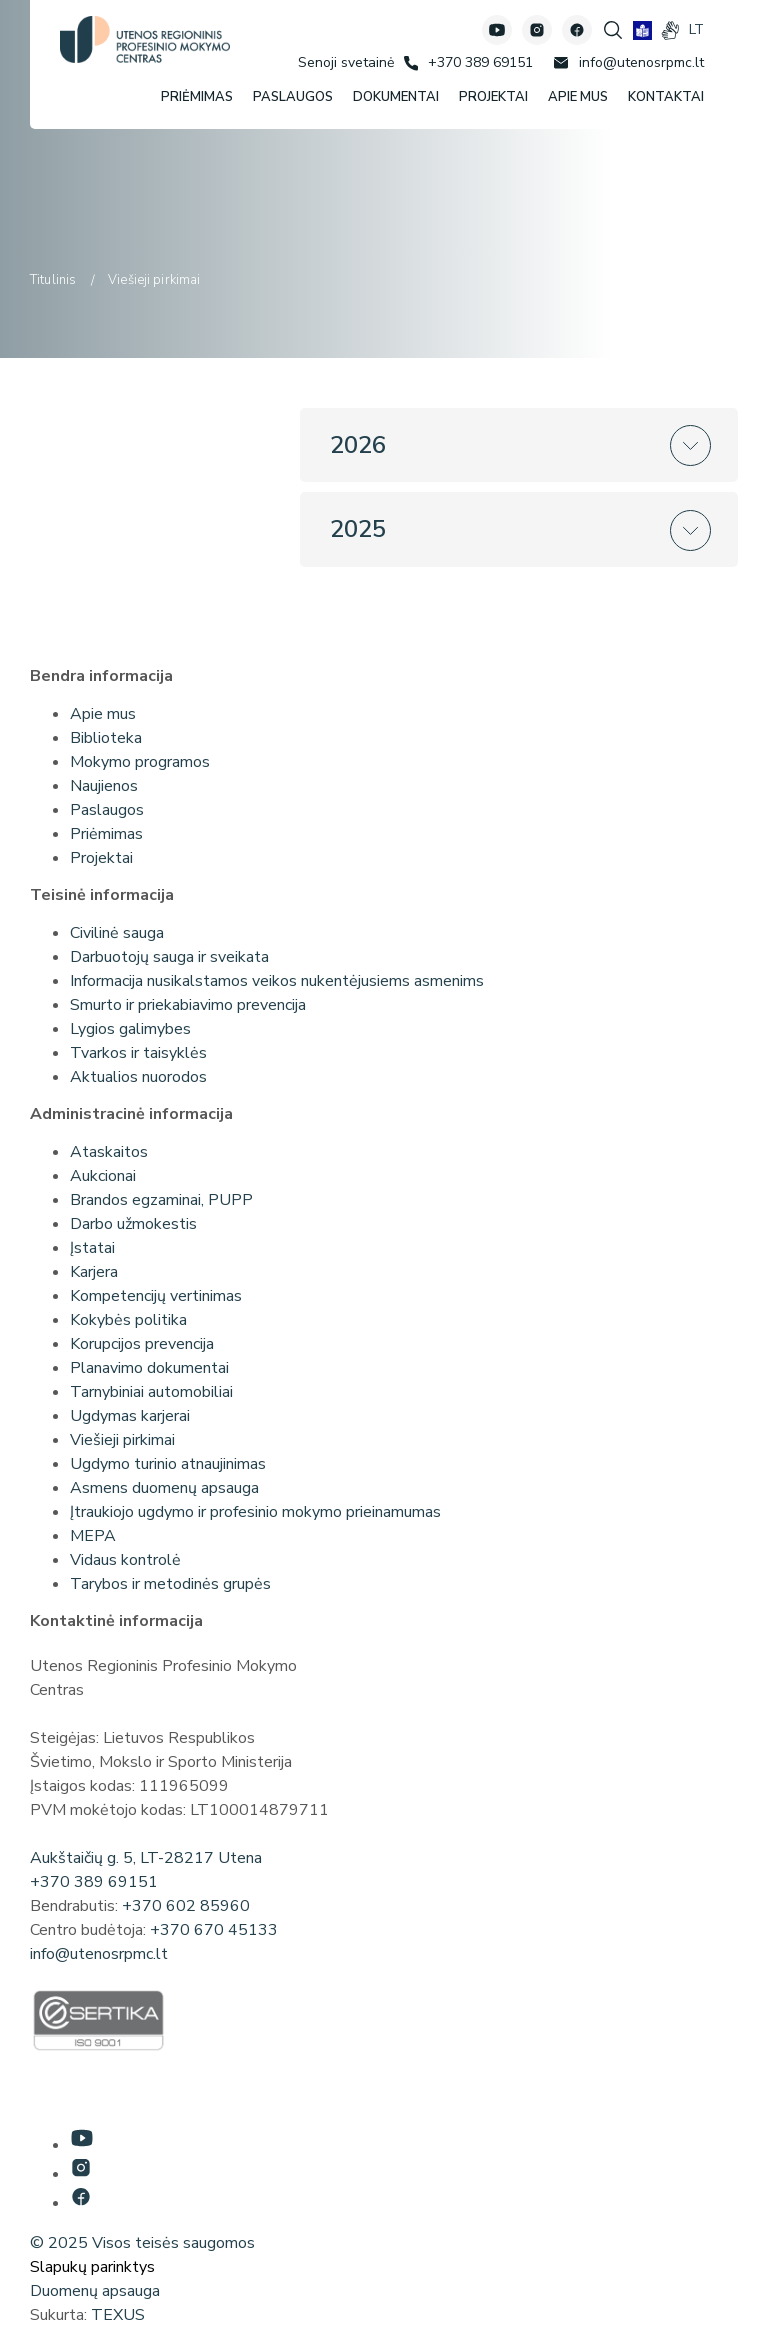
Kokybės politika (128, 1320)
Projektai (101, 858)
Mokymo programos (140, 762)
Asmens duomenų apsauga (164, 1488)
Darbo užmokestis (133, 1224)
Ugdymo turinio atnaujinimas (168, 1464)
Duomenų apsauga (95, 2291)
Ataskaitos (109, 1152)
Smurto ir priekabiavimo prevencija (188, 1005)
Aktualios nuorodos (138, 1077)
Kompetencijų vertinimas (156, 1296)
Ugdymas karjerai (130, 1416)
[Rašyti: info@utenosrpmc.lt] (628, 63)
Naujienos (104, 786)
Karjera (94, 1272)
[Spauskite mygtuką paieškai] (613, 30)
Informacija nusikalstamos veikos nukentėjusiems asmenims (277, 981)
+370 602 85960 (186, 1906)
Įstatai (92, 1248)
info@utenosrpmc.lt (99, 1954)
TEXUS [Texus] (118, 2315)
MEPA (93, 1536)
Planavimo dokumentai (149, 1368)
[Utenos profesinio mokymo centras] (145, 39)
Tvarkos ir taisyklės (138, 1053)
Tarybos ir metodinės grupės (170, 1584)
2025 (358, 529)
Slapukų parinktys (92, 2267)
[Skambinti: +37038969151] (468, 63)
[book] (642, 30)
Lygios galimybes (130, 1029)
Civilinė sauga (117, 933)
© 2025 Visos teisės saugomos (142, 2243)
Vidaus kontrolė (125, 1560)
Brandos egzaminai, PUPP (161, 1200)
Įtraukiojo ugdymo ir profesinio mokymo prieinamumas (255, 1512)
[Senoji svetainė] (346, 62)
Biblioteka (106, 738)
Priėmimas (106, 834)
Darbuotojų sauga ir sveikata (169, 957)
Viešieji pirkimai (122, 1440)
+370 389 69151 (94, 1882)
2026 (358, 445)
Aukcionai (103, 1176)
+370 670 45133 (214, 1930)
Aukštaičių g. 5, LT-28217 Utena (146, 1858)
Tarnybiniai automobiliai (151, 1392)
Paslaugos (107, 810)
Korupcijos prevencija (142, 1344)
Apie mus (103, 714)
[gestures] (670, 30)
